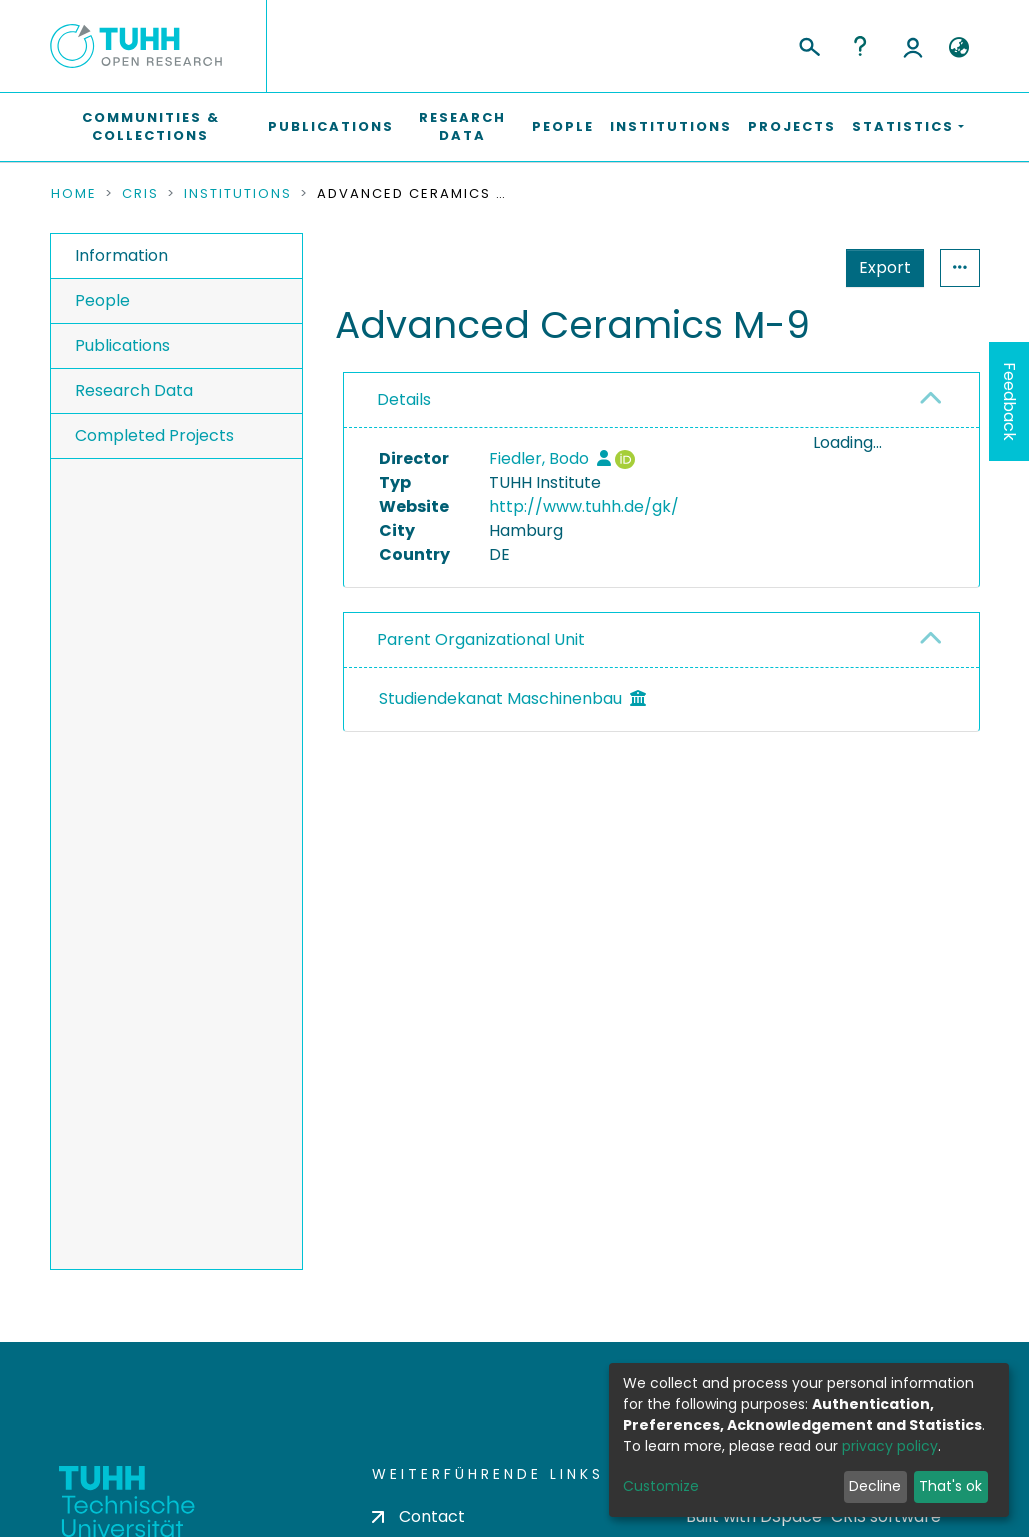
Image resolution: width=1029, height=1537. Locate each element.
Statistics (879, 267)
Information (121, 255)
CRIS (140, 194)
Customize (661, 1486)
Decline (875, 1486)
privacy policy (890, 1446)
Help (860, 46)
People (563, 126)
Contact (418, 1516)
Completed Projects (154, 435)
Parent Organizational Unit (481, 642)
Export (787, 267)
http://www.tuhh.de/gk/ (584, 506)
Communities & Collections (151, 126)
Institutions (671, 126)
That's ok (950, 1486)
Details (404, 399)
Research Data (462, 126)
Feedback (1009, 401)
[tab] (661, 400)
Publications (331, 126)
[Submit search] (808, 44)
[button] (959, 48)
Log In (913, 46)
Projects (792, 126)
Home (74, 194)
